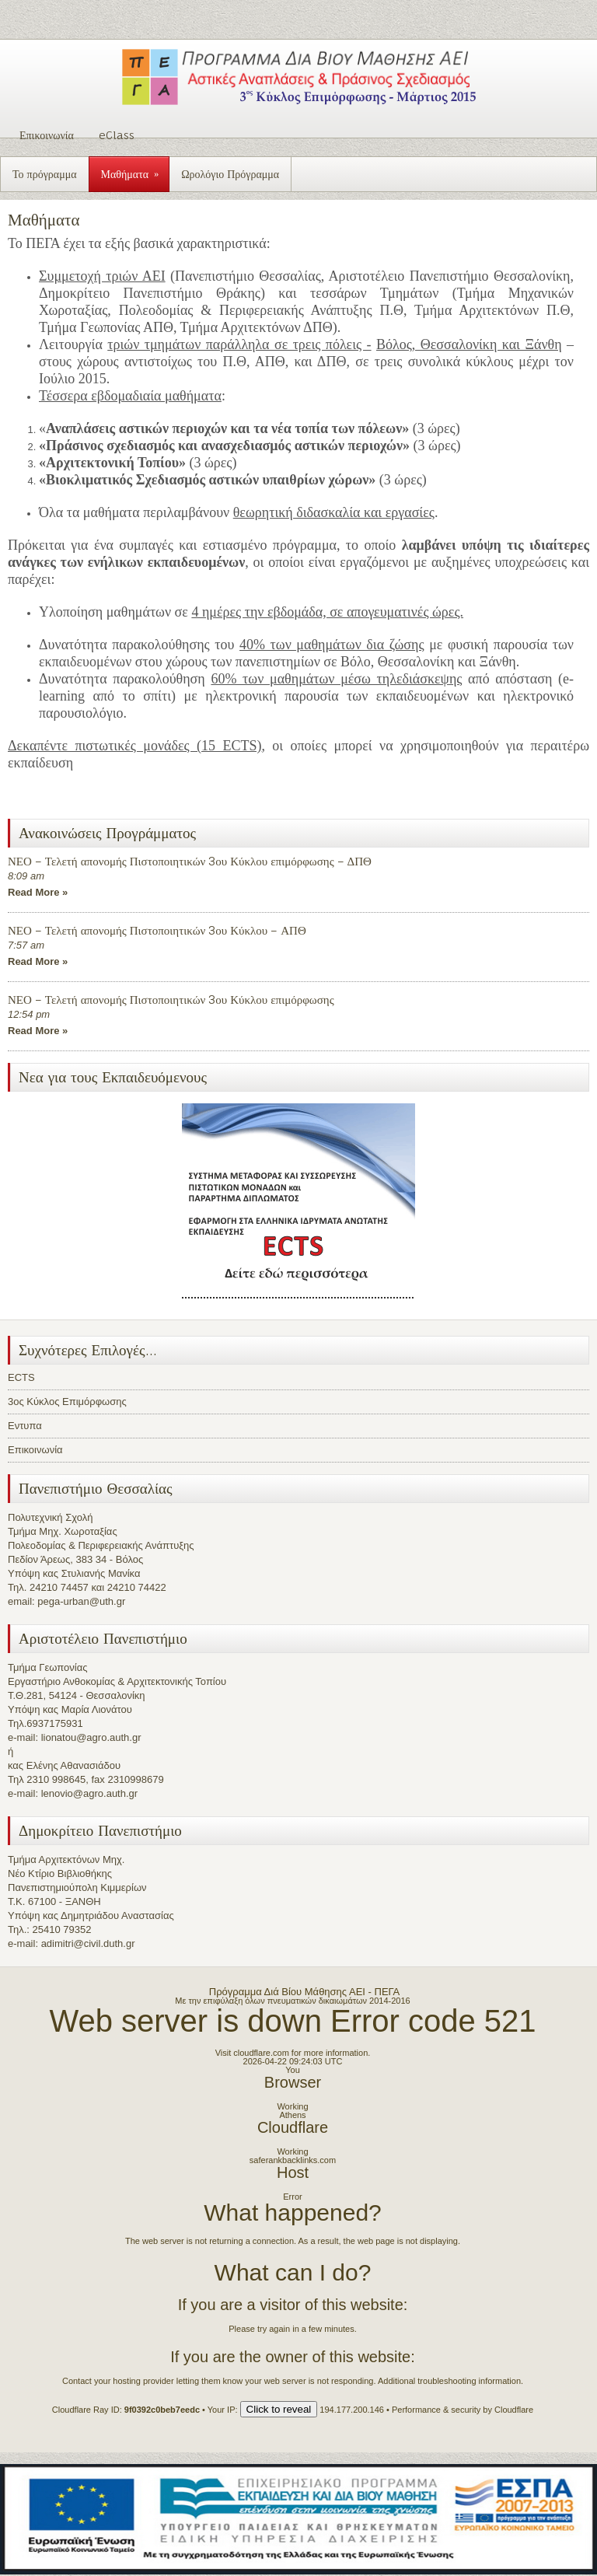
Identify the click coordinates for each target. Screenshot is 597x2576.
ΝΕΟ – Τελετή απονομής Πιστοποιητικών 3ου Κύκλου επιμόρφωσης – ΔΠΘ (190, 861)
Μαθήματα (135, 168)
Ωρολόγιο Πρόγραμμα (230, 173)
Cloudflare (292, 2127)
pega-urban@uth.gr (81, 1601)
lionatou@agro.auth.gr (91, 1737)
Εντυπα (25, 1425)
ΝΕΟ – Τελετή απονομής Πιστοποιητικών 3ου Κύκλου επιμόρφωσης (171, 999)
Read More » (38, 892)
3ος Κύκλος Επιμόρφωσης (67, 1401)
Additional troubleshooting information (449, 2381)
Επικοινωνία (46, 135)
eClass (116, 135)
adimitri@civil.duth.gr (88, 1943)
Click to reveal (279, 2409)
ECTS (21, 1377)
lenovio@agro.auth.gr (89, 1793)
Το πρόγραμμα (44, 173)
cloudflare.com (261, 2052)
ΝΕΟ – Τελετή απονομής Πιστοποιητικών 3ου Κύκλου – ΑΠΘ (157, 930)
